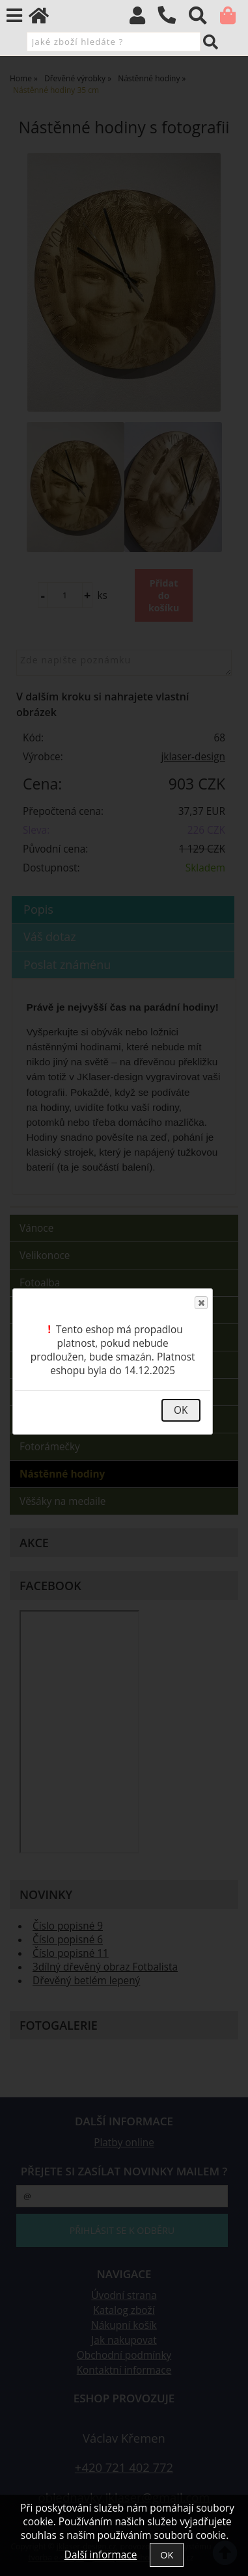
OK (180, 1410)
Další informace (100, 2555)
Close (200, 1303)
